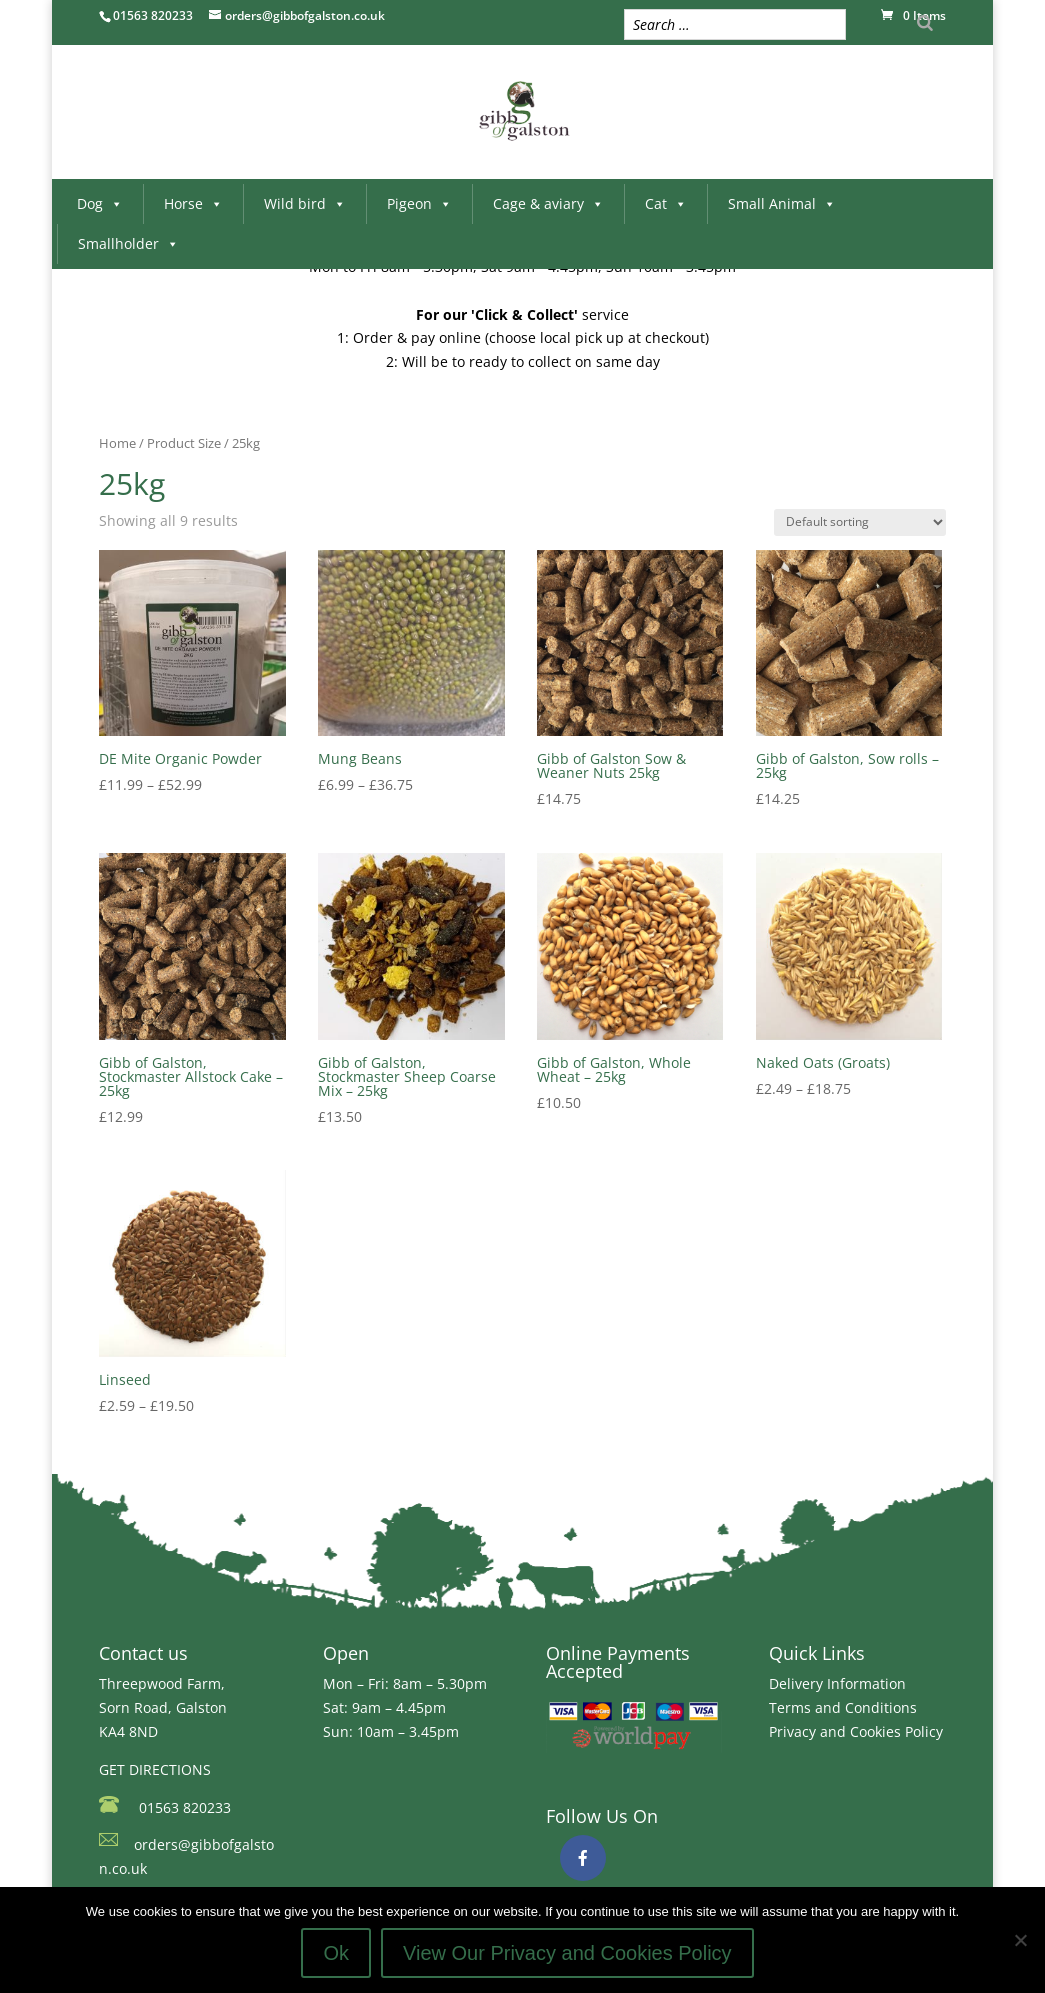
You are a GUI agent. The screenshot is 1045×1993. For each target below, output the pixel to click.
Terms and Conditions (843, 1707)
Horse (193, 203)
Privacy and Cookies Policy (856, 1731)
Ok (336, 1953)
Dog (100, 203)
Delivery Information (837, 1683)
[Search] (925, 22)
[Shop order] (860, 522)
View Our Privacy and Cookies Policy (567, 1953)
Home (117, 443)
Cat (666, 203)
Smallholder (128, 243)
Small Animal (782, 203)
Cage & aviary (548, 203)
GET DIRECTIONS (155, 1769)
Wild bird (305, 203)
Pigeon (419, 203)
